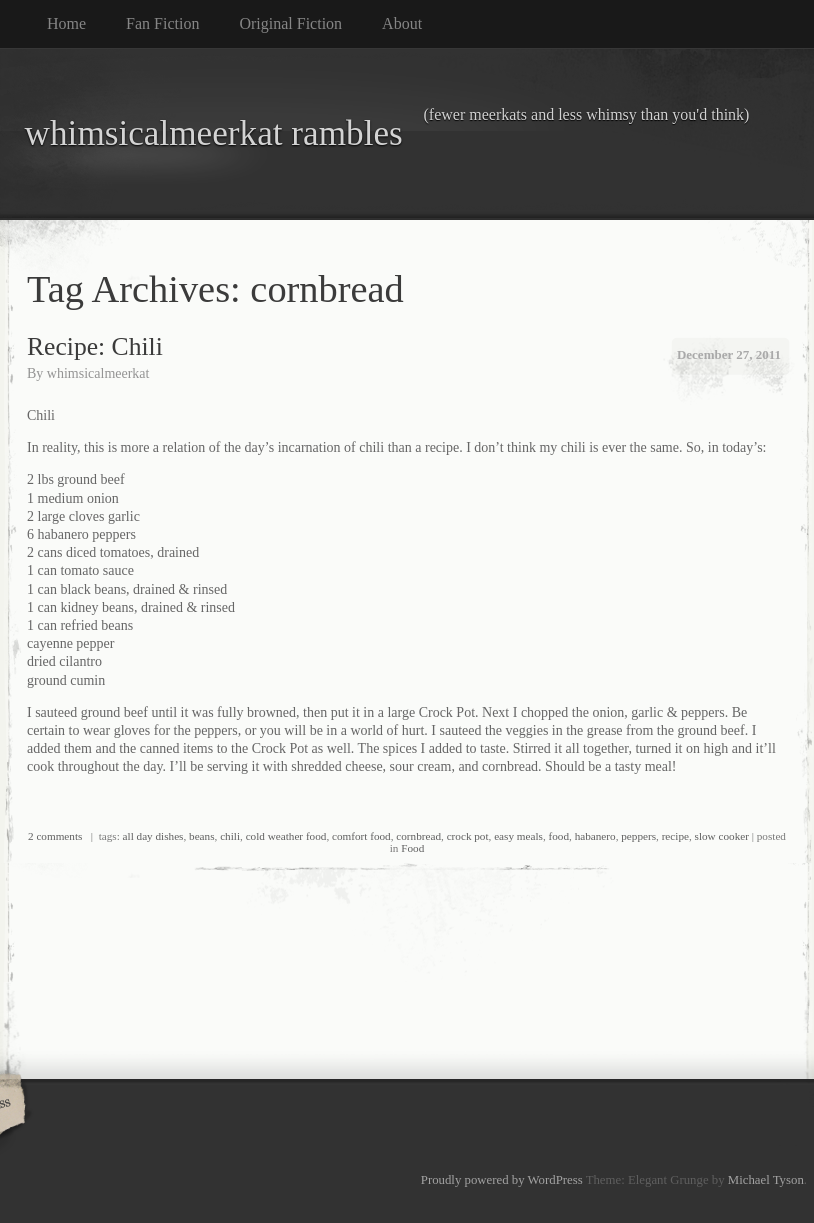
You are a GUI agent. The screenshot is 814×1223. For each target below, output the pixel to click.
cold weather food (286, 836)
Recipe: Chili (95, 346)
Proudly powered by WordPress (502, 1180)
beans (201, 836)
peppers (638, 836)
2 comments (55, 836)
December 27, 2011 (729, 354)
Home (66, 23)
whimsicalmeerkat (98, 373)
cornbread (418, 836)
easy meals (518, 836)
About (402, 23)
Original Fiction (290, 23)
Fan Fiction (162, 23)
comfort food (361, 836)
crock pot (468, 836)
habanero (595, 836)
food (559, 836)
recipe (675, 836)
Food (412, 848)
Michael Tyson (766, 1180)
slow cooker (722, 836)
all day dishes (153, 836)
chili (230, 836)
